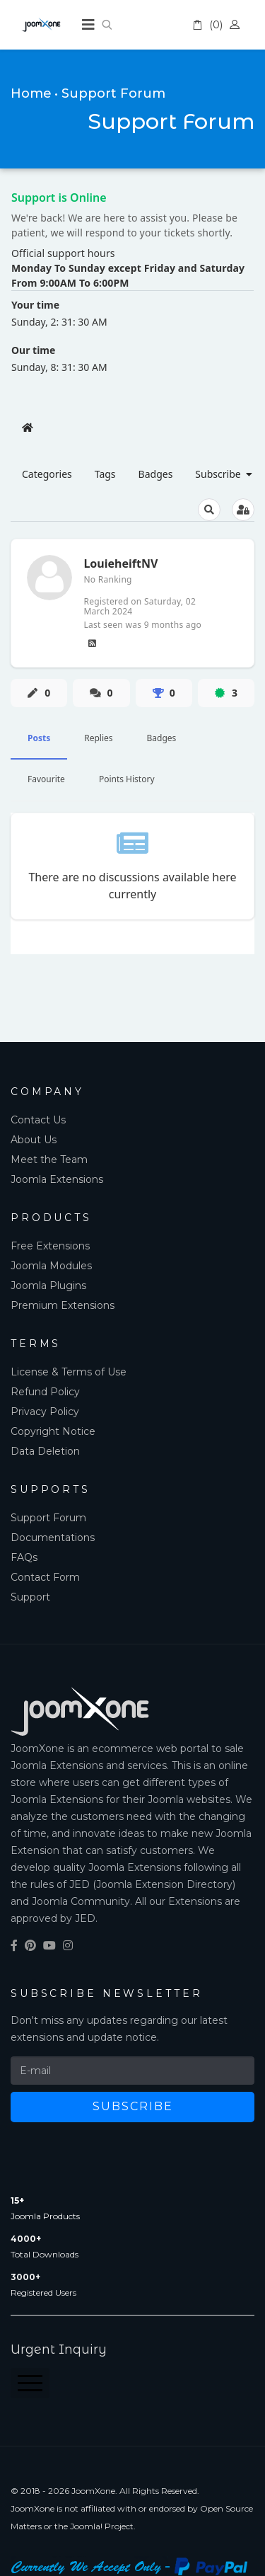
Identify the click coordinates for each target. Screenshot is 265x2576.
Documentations (53, 1537)
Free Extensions (50, 1246)
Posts (39, 738)
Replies (98, 738)
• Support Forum (109, 93)
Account (237, 24)
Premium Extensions (62, 1305)
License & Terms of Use (68, 1372)
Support (30, 1597)
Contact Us (38, 1120)
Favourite (46, 779)
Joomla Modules (51, 1265)
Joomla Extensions (57, 1179)
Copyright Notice (53, 1431)
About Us (34, 1139)
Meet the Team (49, 1159)
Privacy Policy (45, 1411)
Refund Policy (45, 1391)
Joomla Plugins (48, 1285)
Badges (162, 738)
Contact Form (45, 1577)
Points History (127, 779)
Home (31, 93)
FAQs (24, 1557)
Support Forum (48, 1517)
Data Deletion (45, 1451)
